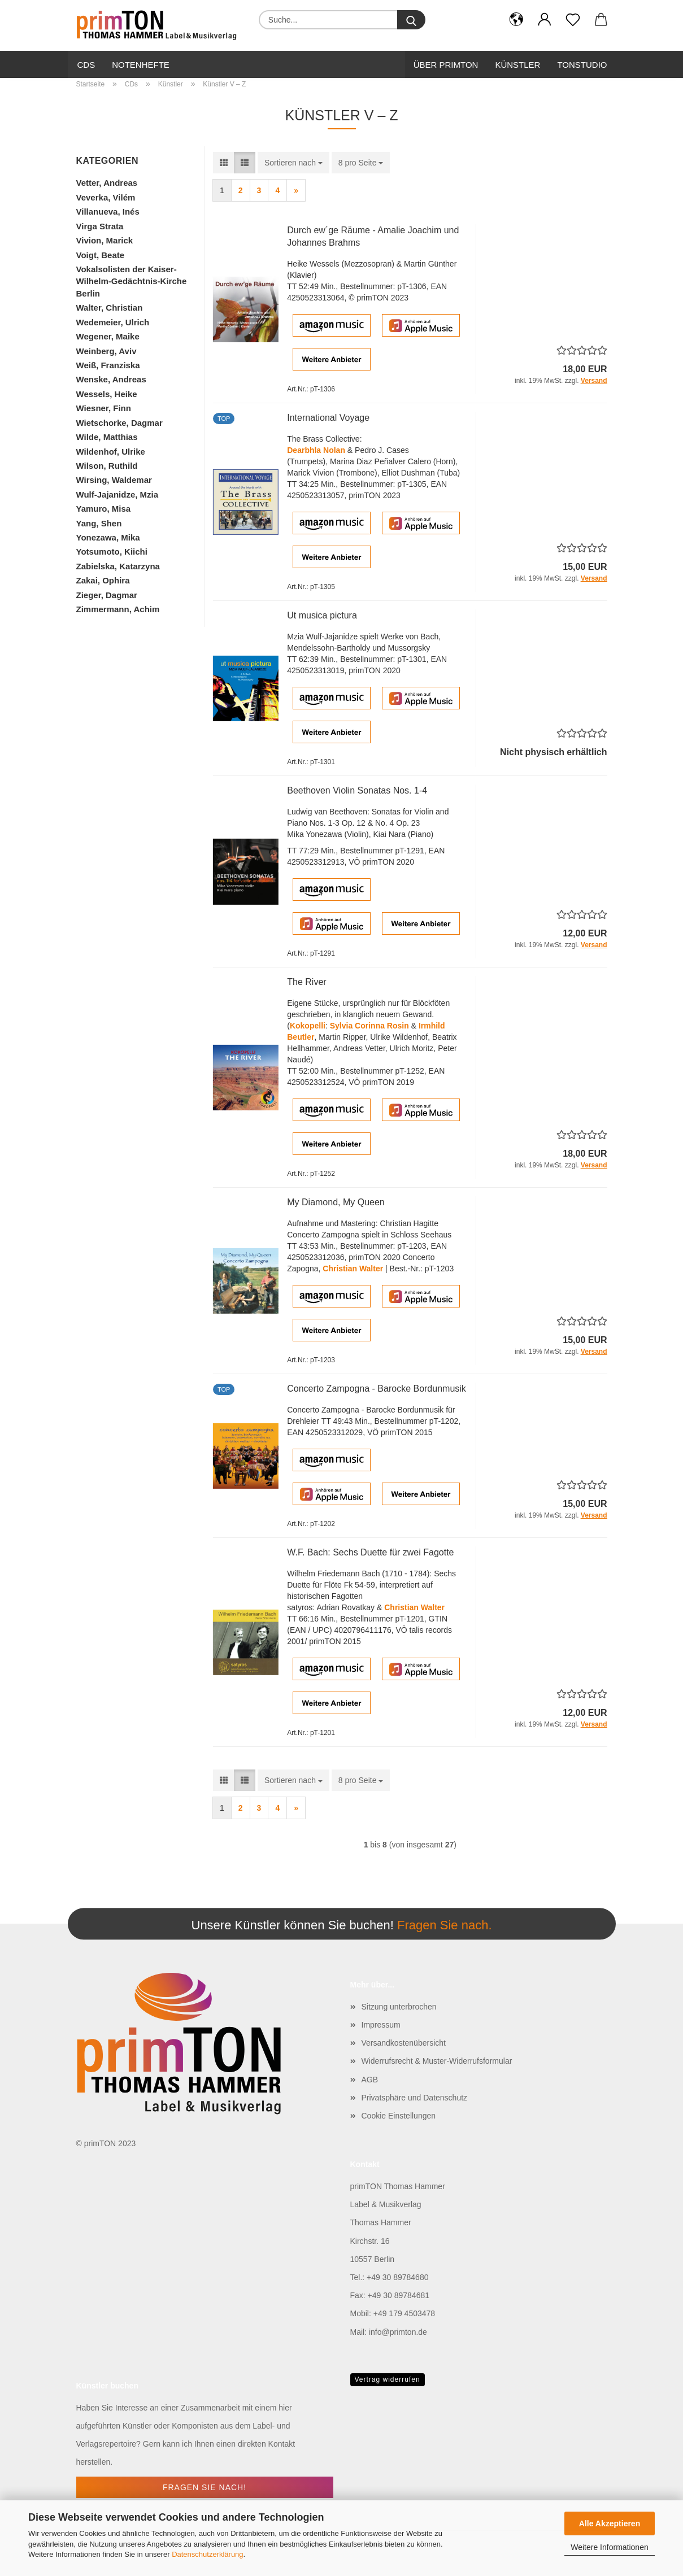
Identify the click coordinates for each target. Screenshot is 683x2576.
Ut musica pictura (322, 615)
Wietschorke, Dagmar (119, 423)
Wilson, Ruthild (107, 465)
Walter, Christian (109, 307)
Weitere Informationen (609, 2547)
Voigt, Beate (100, 255)
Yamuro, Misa (103, 508)
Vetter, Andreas (107, 183)
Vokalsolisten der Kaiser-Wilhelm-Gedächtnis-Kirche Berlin (131, 281)
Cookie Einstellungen (399, 2115)
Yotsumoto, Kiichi (111, 551)
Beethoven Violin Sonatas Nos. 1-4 (357, 790)
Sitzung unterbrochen (399, 2006)
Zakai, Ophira (103, 580)
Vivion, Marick (104, 240)
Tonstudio (582, 64)
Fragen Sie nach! (204, 2487)
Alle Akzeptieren (609, 2523)
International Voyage (328, 417)
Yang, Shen (99, 523)
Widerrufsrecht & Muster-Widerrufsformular (437, 2060)
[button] (516, 20)
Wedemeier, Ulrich (113, 322)
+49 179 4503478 (404, 2313)
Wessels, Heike (106, 394)
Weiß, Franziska (108, 365)
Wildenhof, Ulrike (110, 451)
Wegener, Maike (108, 336)
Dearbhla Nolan (316, 450)
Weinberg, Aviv (106, 351)
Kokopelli (307, 1025)
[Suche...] (411, 19)
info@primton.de (398, 2332)
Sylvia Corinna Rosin (369, 1025)
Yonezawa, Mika (108, 537)
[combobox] (293, 162)
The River (306, 982)
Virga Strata (100, 226)
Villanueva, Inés (108, 211)
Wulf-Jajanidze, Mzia (117, 494)
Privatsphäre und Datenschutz (415, 2097)
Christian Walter (353, 1268)
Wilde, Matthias (107, 437)
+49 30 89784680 (397, 2277)
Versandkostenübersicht (404, 2042)
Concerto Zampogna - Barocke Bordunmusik (376, 1388)
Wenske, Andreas (111, 379)
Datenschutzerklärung (207, 2554)
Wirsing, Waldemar (114, 480)
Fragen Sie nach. (444, 1926)
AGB (370, 2079)
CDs (86, 64)
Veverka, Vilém (106, 197)
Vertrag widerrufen (387, 2379)
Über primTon (446, 64)
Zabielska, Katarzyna (118, 566)
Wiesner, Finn (103, 408)
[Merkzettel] (573, 20)
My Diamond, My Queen (336, 1202)
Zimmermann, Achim (118, 609)
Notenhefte (140, 64)
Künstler (517, 64)
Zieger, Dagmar (106, 595)
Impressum (381, 2024)
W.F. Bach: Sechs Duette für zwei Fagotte (370, 1552)
